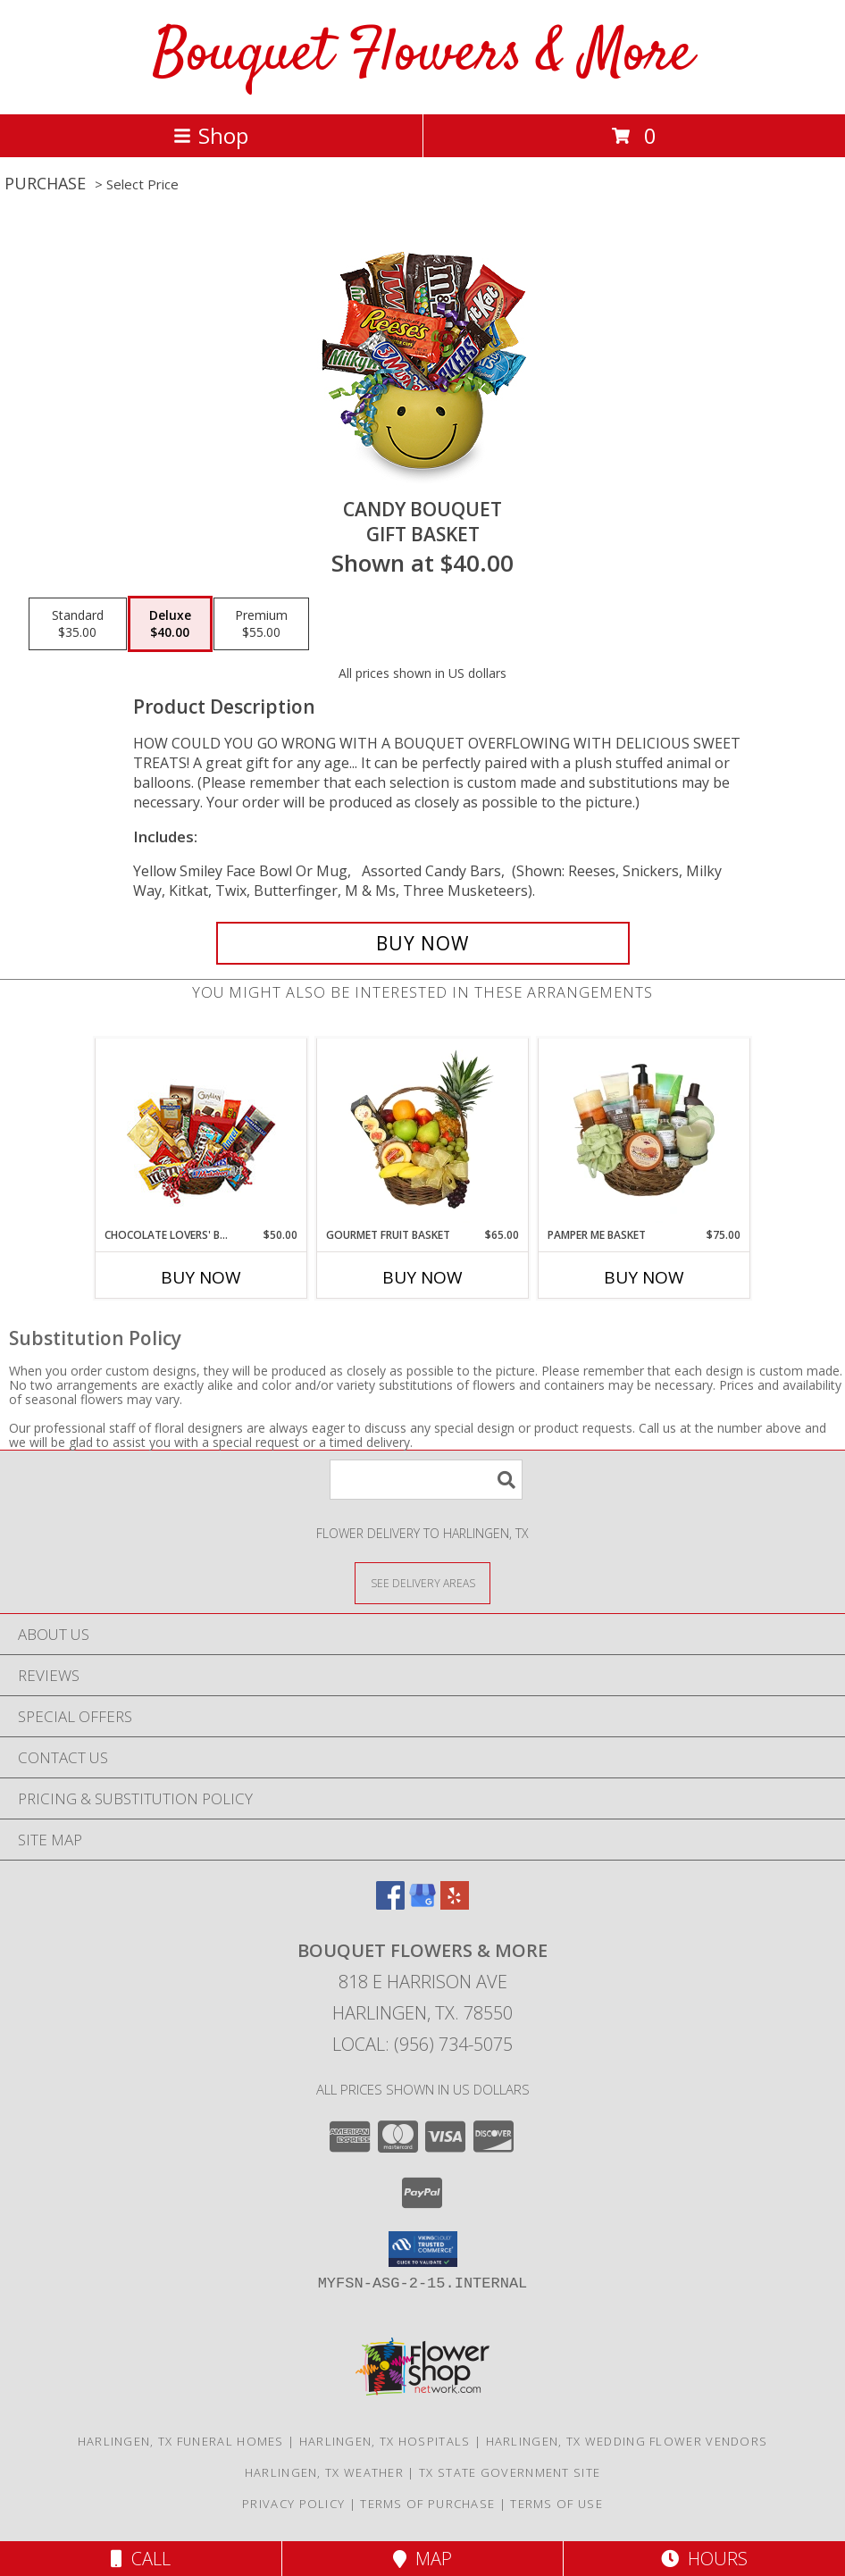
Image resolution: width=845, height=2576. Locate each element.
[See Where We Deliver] (422, 1582)
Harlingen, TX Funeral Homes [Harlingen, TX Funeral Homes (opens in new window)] (181, 2441)
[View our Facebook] (390, 1904)
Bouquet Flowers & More (423, 54)
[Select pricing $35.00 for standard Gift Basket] (77, 624)
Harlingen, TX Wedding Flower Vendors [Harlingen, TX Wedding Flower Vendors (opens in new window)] (627, 2441)
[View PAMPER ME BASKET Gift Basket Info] (644, 1132)
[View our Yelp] (454, 1904)
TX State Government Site (509, 2472)
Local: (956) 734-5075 (422, 2044)
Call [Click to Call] (141, 2559)
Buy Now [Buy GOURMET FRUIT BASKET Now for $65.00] (422, 1277)
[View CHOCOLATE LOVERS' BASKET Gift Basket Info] (201, 1133)
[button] (423, 2249)
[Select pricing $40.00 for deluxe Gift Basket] (170, 624)
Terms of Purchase (427, 2504)
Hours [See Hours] (704, 2559)
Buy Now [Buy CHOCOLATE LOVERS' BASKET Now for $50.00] (201, 1277)
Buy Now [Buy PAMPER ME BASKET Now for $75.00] (644, 1277)
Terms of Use (556, 2504)
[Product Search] (426, 1479)
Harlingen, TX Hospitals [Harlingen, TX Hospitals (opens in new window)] (385, 2441)
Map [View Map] (422, 2559)
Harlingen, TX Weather (324, 2472)
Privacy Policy (293, 2504)
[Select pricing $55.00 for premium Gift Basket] (261, 624)
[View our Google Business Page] (422, 1904)
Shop (210, 135)
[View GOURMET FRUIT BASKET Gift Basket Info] (423, 1132)
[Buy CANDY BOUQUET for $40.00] (423, 943)
